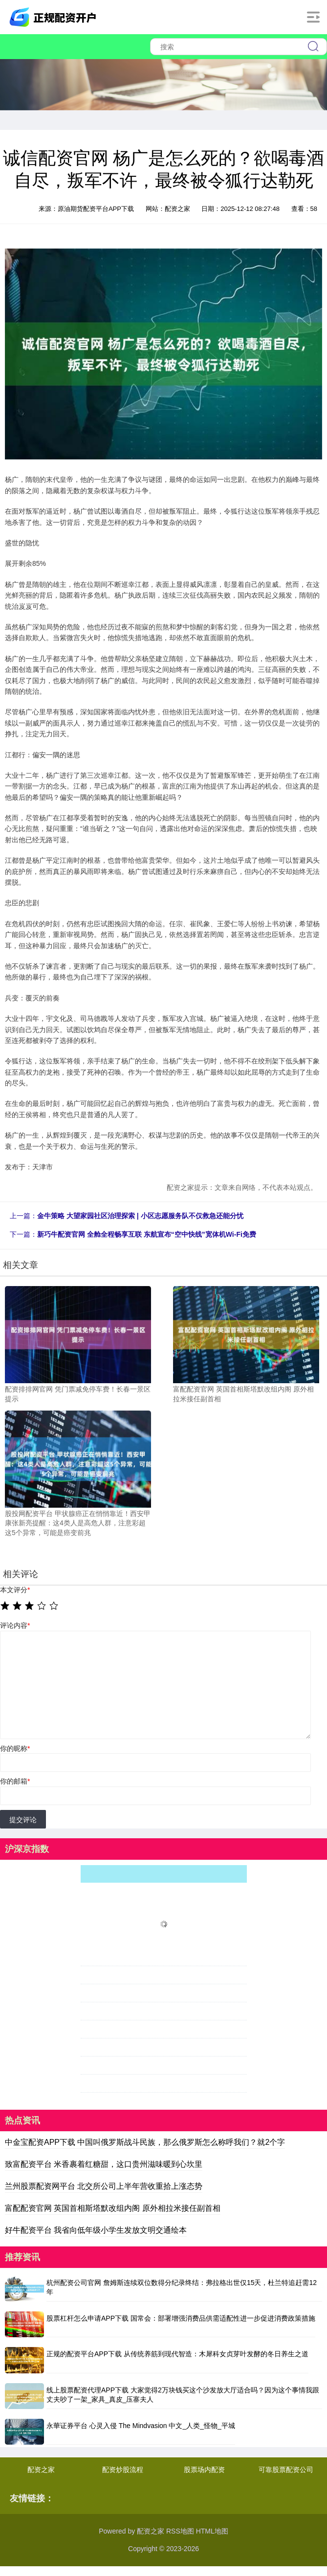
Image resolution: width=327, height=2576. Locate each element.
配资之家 (41, 2469)
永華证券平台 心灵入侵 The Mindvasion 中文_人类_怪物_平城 (140, 2426)
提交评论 (23, 1820)
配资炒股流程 (122, 2469)
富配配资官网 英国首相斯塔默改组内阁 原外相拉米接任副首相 (112, 2208)
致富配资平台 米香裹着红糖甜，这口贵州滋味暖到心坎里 (103, 2164)
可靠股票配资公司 (286, 2469)
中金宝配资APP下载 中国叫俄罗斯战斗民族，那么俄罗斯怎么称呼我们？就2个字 (145, 2142)
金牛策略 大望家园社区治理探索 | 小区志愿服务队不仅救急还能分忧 (140, 1216)
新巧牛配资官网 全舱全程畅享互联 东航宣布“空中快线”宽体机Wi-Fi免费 (146, 1234)
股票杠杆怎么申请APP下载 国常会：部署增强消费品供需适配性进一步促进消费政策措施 (180, 2318)
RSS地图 (180, 2531)
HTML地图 (212, 2531)
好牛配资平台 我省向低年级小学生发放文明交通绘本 (96, 2230)
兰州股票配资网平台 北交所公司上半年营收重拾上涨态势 (103, 2186)
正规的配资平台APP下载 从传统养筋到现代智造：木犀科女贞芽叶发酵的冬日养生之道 (177, 2354)
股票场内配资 (204, 2469)
